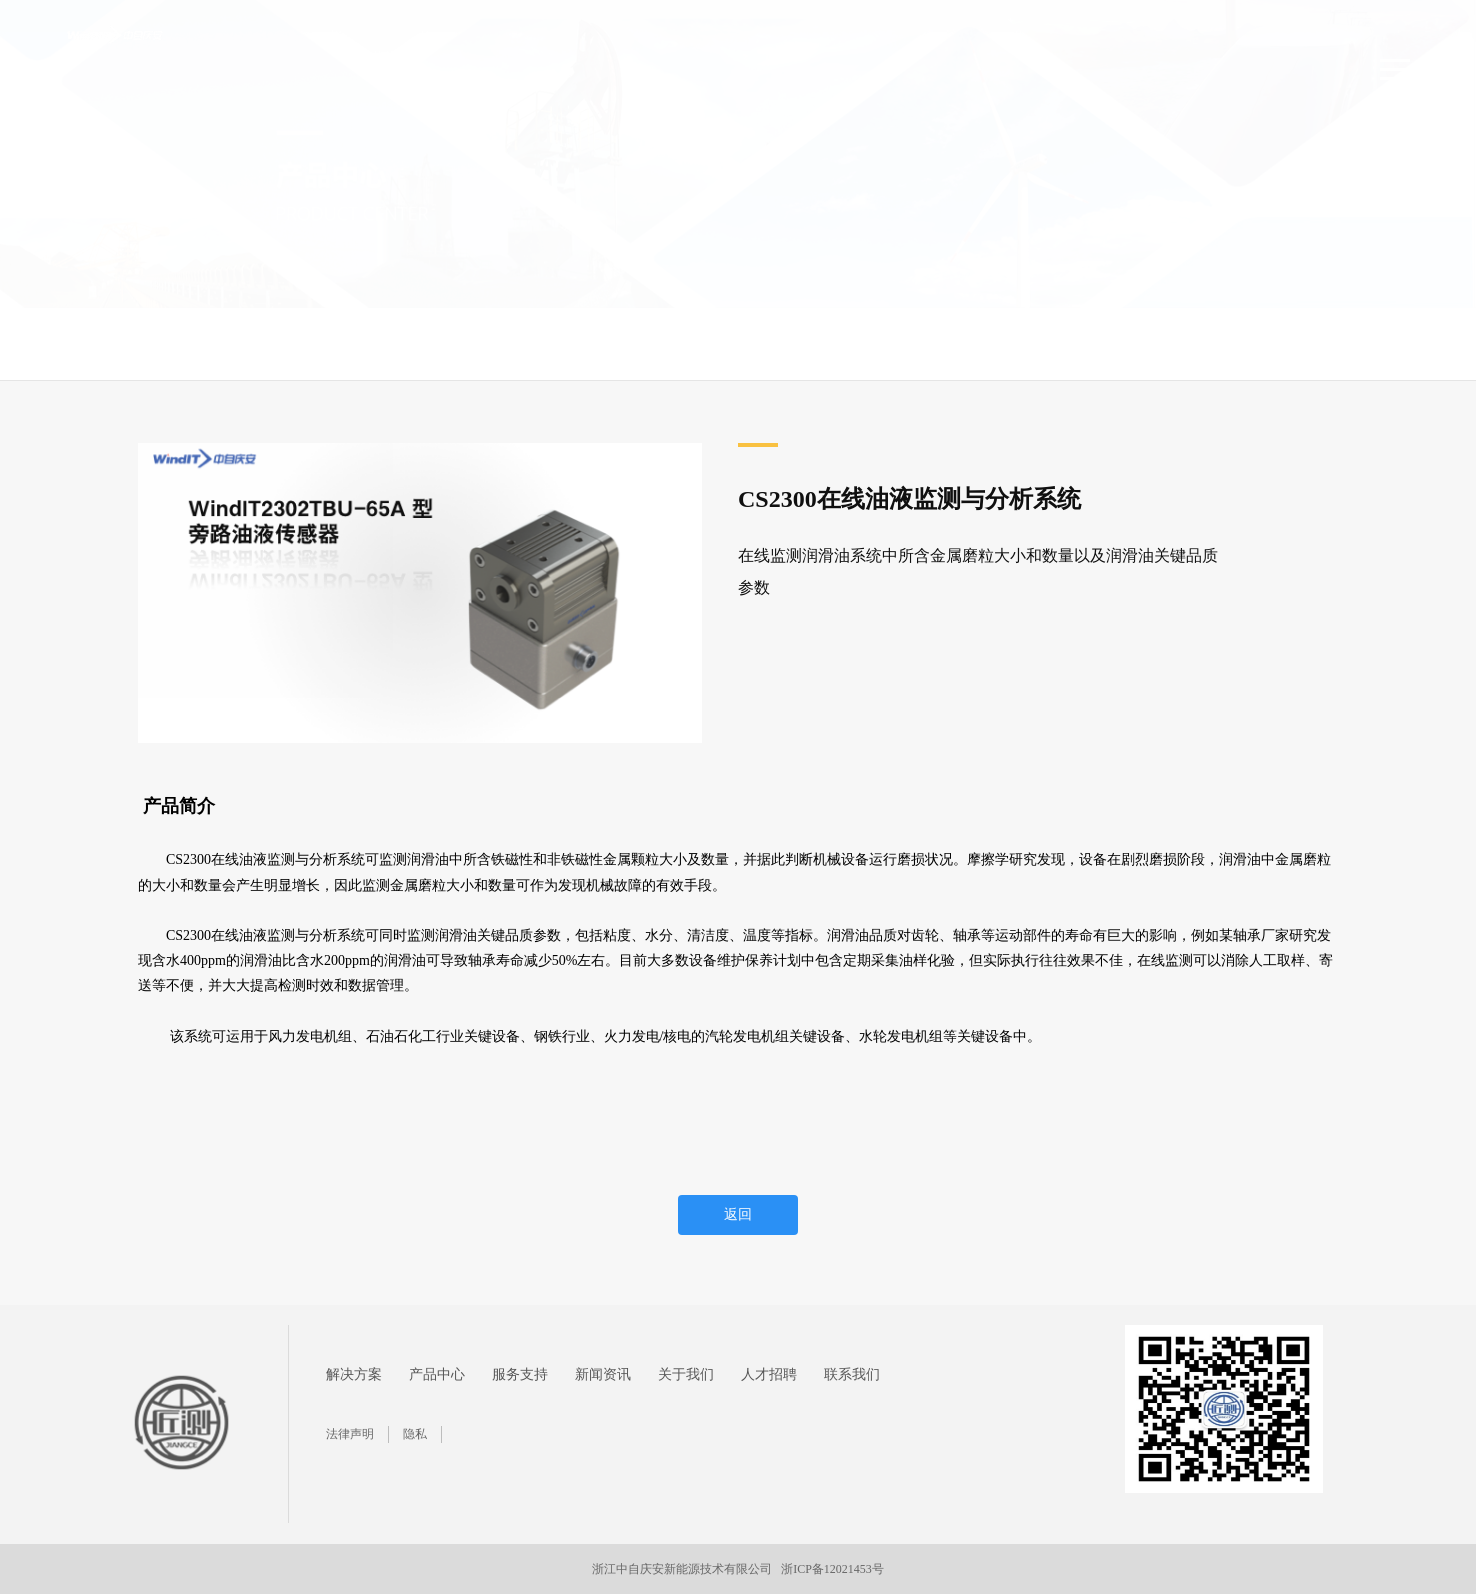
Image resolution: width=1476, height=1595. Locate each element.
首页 (89, 343)
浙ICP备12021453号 (832, 1569)
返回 (738, 1214)
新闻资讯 (603, 1374)
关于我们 (686, 1374)
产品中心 (153, 343)
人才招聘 (769, 1374)
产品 (213, 343)
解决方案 (354, 1374)
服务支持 (520, 1374)
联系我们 (852, 1374)
